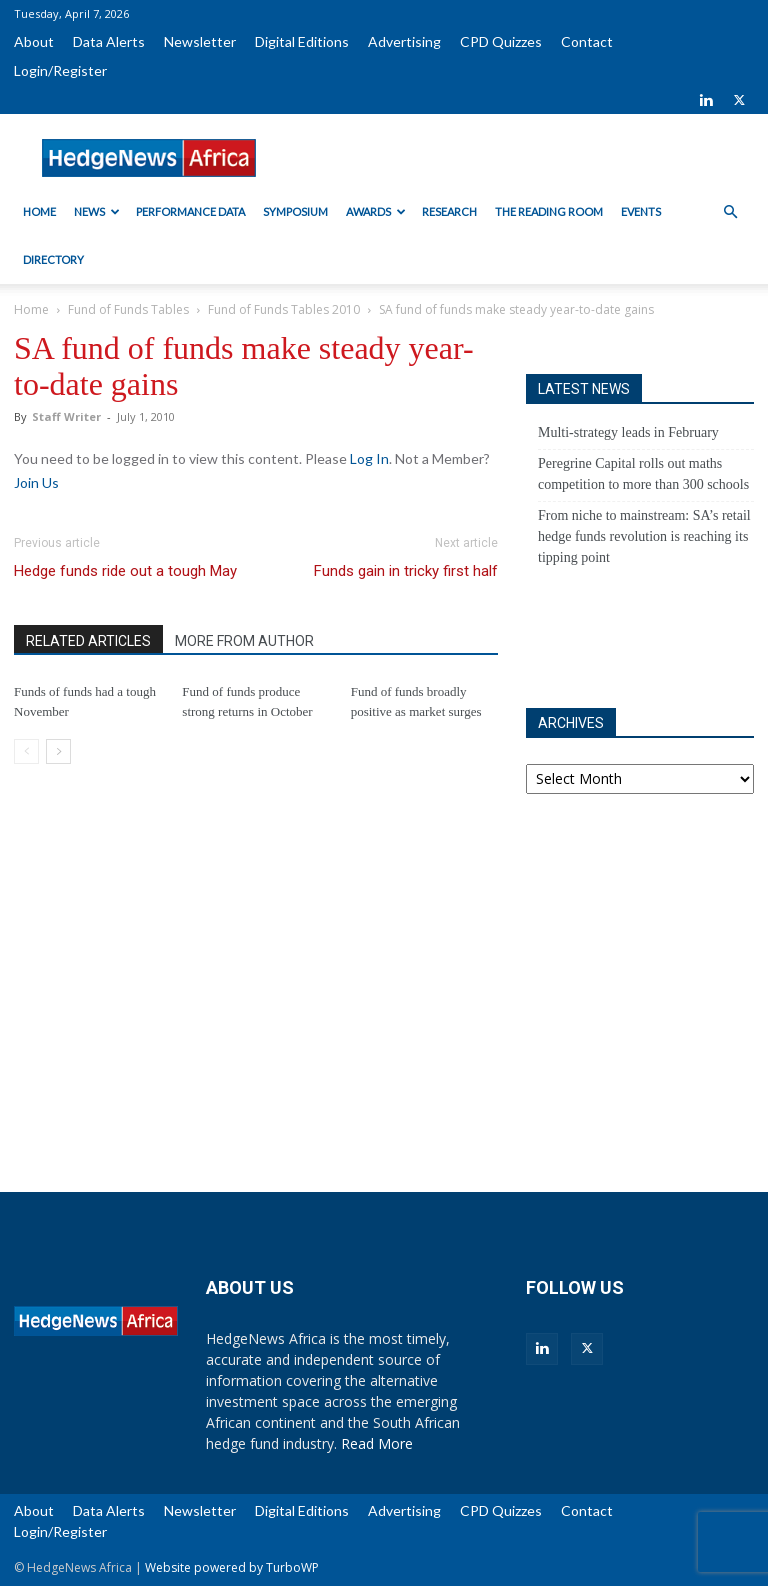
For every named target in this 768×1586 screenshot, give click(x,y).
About (34, 41)
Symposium (295, 211)
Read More (377, 1443)
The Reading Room (549, 211)
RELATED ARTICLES (88, 641)
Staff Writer (66, 416)
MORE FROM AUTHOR (244, 641)
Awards (376, 211)
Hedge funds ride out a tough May (125, 571)
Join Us (36, 482)
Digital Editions (302, 41)
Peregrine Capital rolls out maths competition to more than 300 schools (643, 474)
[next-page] (58, 751)
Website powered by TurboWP (232, 1567)
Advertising (404, 41)
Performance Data (190, 211)
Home (39, 211)
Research (449, 211)
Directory (53, 259)
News (97, 211)
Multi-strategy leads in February (628, 432)
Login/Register (60, 70)
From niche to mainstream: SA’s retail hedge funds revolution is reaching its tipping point (644, 536)
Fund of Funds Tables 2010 (284, 309)
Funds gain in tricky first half (406, 571)
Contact (587, 41)
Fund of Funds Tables (128, 309)
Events (641, 211)
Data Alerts (109, 41)
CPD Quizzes (501, 41)
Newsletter (200, 41)
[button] (730, 212)
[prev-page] (26, 751)
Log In (369, 458)
